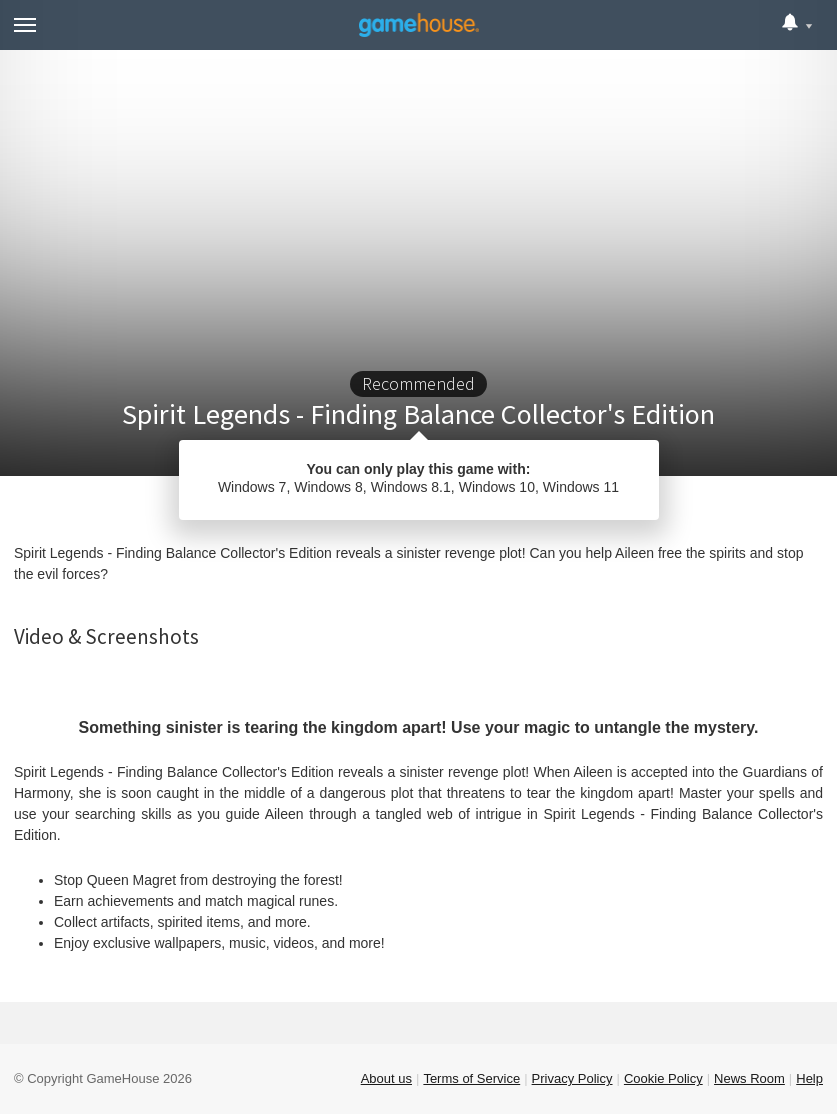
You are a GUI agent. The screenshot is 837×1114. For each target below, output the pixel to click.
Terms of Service (471, 1078)
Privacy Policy (572, 1078)
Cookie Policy (663, 1078)
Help (809, 1078)
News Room (749, 1078)
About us (386, 1078)
